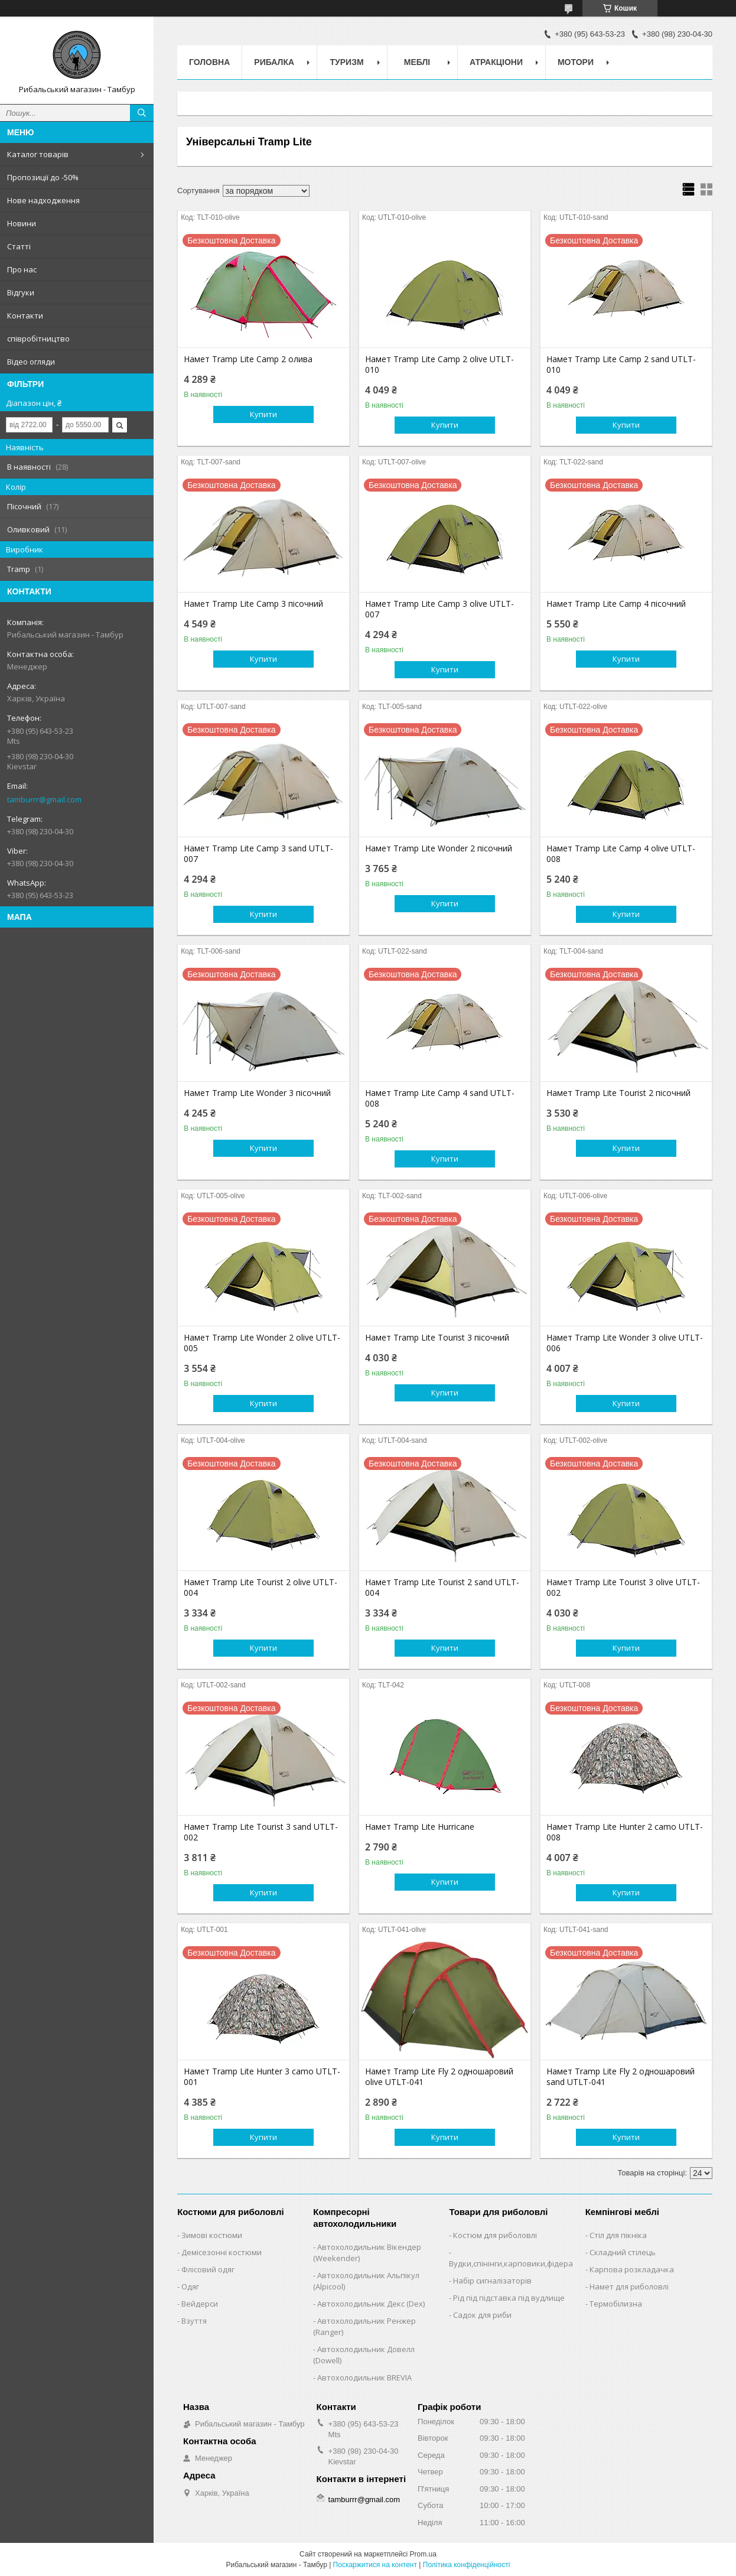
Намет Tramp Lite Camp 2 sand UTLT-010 (621, 364)
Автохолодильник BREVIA (364, 2377)
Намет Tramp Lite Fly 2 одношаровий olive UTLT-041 (439, 2076)
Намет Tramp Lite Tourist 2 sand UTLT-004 (442, 1587)
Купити (263, 414)
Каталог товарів (38, 154)
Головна (209, 62)
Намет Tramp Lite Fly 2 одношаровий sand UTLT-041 (620, 2076)
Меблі (417, 62)
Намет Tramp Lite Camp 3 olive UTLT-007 (439, 609)
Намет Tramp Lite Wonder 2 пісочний (438, 848)
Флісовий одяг (208, 2269)
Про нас (22, 269)
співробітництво (38, 338)
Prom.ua (423, 2554)
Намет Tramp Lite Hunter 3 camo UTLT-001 (262, 2076)
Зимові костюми (211, 2235)
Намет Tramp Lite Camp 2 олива (248, 359)
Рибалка (274, 62)
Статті (19, 246)
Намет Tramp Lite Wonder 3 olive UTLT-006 (624, 1343)
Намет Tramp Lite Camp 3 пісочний (253, 604)
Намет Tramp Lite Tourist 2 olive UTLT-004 (260, 1587)
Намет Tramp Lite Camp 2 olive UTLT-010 (439, 364)
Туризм (347, 62)
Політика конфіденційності (466, 2565)
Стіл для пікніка (618, 2235)
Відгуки (20, 292)
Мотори (576, 62)
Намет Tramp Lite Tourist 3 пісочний (437, 1337)
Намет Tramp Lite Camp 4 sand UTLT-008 (439, 1098)
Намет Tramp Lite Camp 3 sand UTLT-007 (258, 853)
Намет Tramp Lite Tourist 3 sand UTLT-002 (261, 1832)
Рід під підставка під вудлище (509, 2297)
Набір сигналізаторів (492, 2280)
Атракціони (496, 62)
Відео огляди (31, 361)
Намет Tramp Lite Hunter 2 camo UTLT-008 (624, 1832)
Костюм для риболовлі (495, 2235)
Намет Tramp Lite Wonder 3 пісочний (257, 1093)
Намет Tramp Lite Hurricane (419, 1827)
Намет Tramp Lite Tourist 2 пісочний (618, 1093)
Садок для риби (482, 2315)
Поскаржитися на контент (375, 2565)
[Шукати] (142, 113)
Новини (21, 223)
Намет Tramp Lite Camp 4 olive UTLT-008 (620, 853)
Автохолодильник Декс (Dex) (371, 2303)
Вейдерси (199, 2303)
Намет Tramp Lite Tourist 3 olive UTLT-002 (623, 1587)
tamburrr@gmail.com (44, 799)
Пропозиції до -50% (43, 177)
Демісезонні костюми (221, 2252)
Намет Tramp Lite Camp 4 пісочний (616, 604)
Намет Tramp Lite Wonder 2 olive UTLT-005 (262, 1343)
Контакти (25, 315)
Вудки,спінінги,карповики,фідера (511, 2263)
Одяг (190, 2286)
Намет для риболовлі (629, 2286)
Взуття (194, 2320)
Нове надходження (43, 200)
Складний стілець (623, 2252)
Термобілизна (616, 2303)
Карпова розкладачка (632, 2269)
